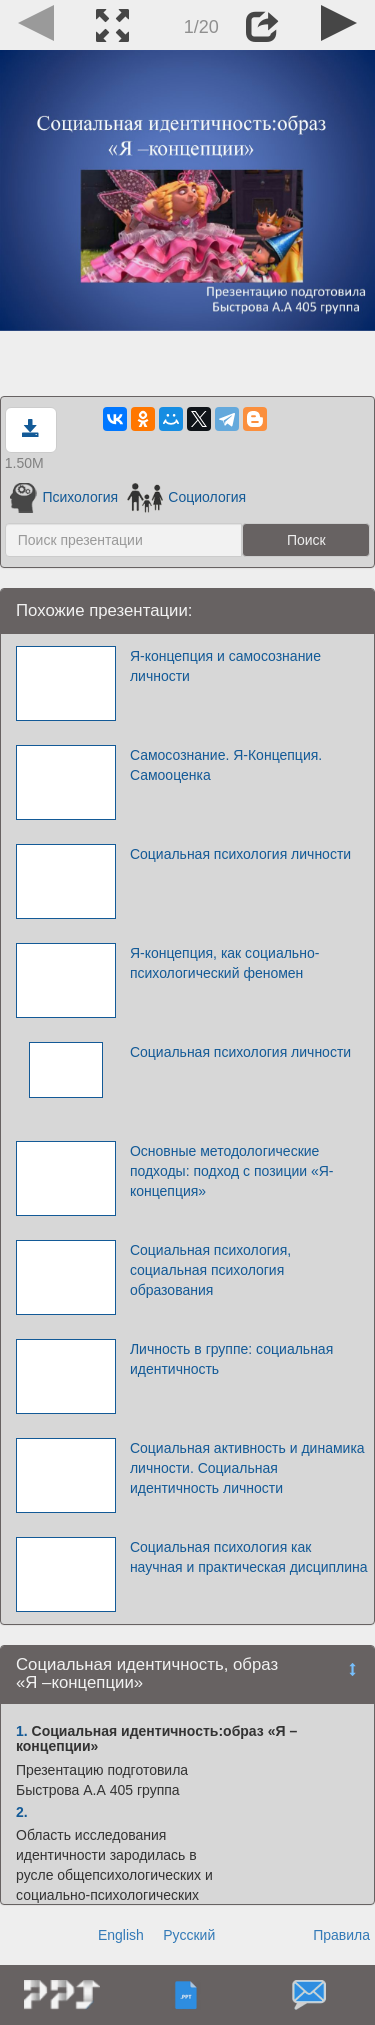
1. (22, 1731)
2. (22, 1812)
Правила (341, 1935)
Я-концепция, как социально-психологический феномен (224, 963)
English (121, 1935)
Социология (186, 497)
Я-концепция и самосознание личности (225, 666)
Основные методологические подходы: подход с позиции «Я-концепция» (232, 1171)
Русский (189, 1935)
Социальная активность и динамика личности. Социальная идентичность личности (247, 1468)
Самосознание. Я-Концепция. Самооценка (226, 765)
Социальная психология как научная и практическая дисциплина (249, 1557)
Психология (64, 497)
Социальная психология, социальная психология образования (210, 1270)
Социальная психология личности (240, 854)
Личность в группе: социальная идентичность (231, 1359)
